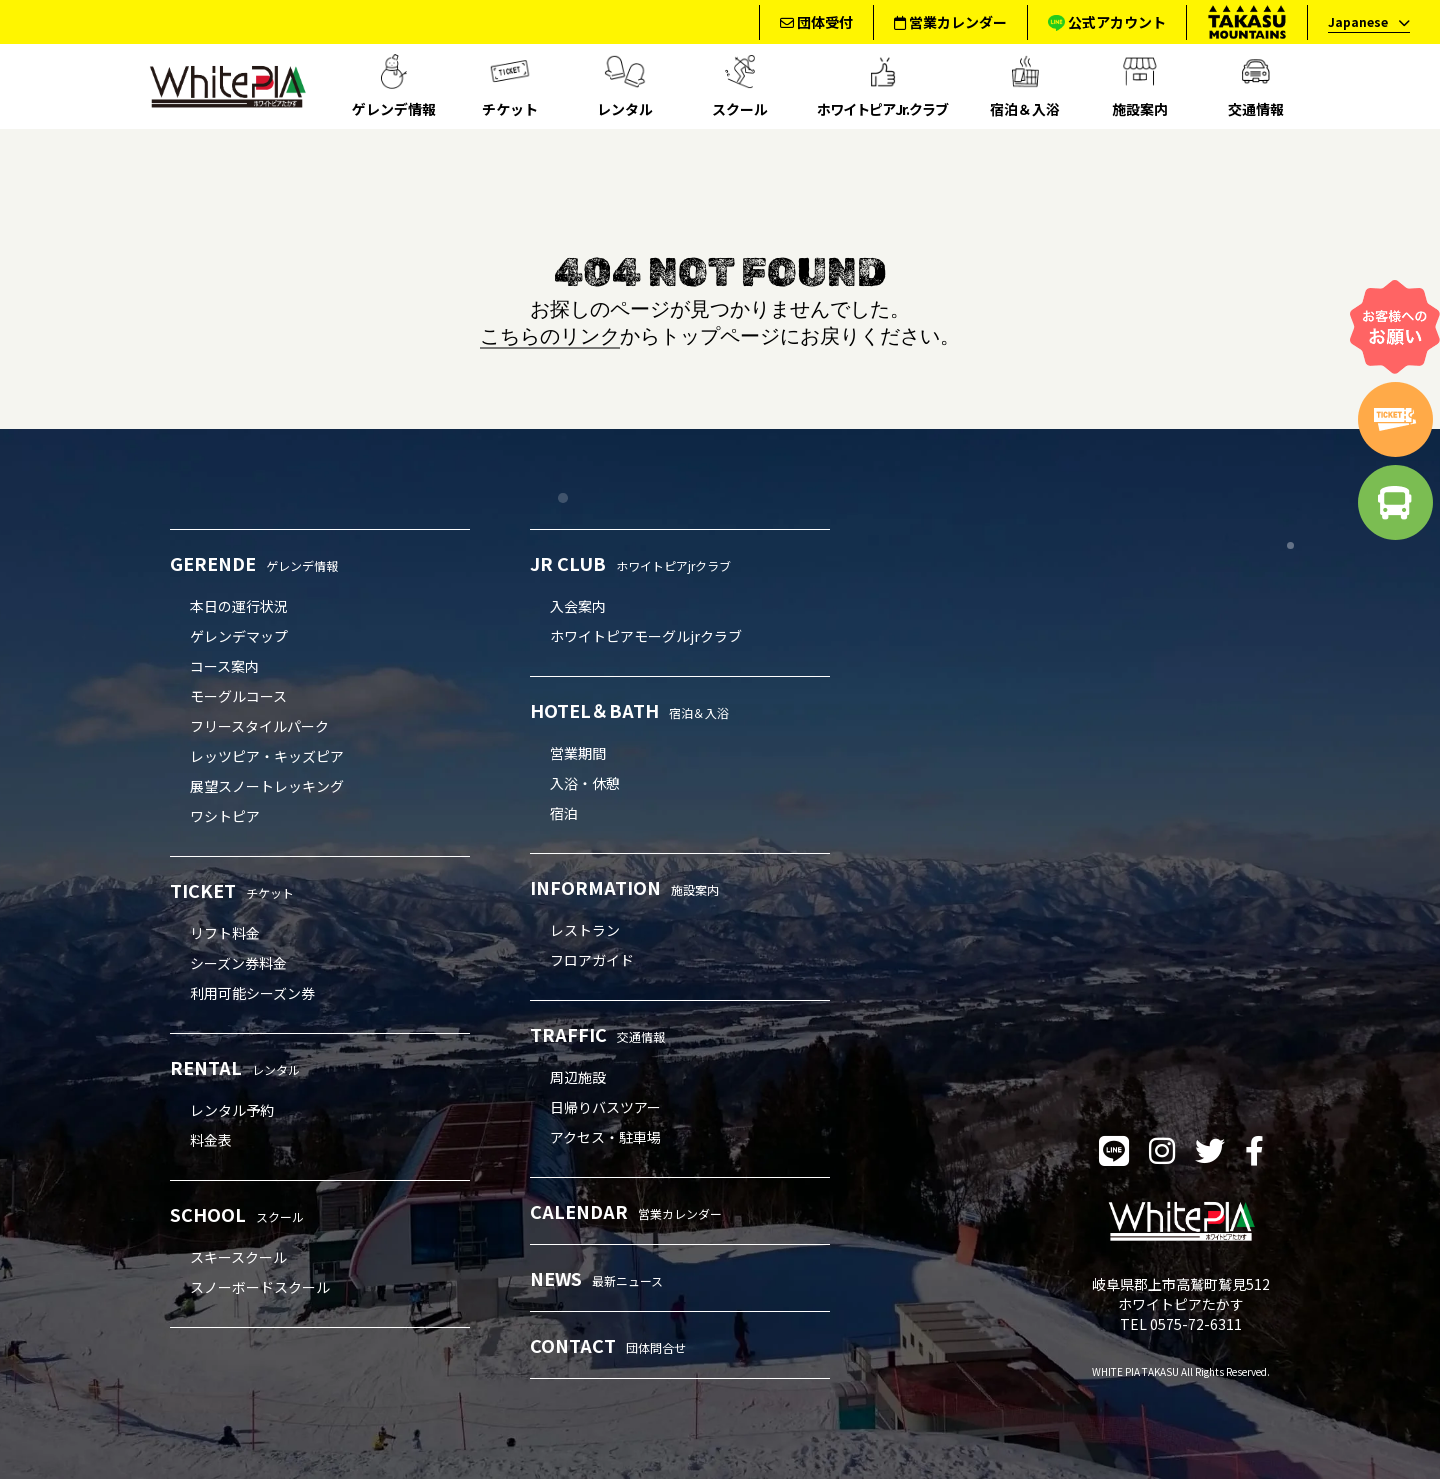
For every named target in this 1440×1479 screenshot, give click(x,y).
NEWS (596, 1278)
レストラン (585, 930)
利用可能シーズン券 (252, 993)
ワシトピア (225, 816)
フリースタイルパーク (259, 726)
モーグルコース (238, 696)
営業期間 (578, 753)
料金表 (211, 1140)
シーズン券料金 (238, 963)
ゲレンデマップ (239, 636)
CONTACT (608, 1345)
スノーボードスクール (260, 1287)
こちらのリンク (550, 335)
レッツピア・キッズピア (267, 756)
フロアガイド (592, 960)
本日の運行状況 (239, 606)
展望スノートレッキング (267, 786)
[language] (1363, 22)
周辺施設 (578, 1077)
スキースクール (238, 1257)
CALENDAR (626, 1211)
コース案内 (224, 666)
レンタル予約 (232, 1110)
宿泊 (564, 813)
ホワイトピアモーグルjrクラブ (646, 636)
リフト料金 (225, 933)
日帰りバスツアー (605, 1107)
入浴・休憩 (585, 783)
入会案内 (578, 606)
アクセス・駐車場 (605, 1137)
